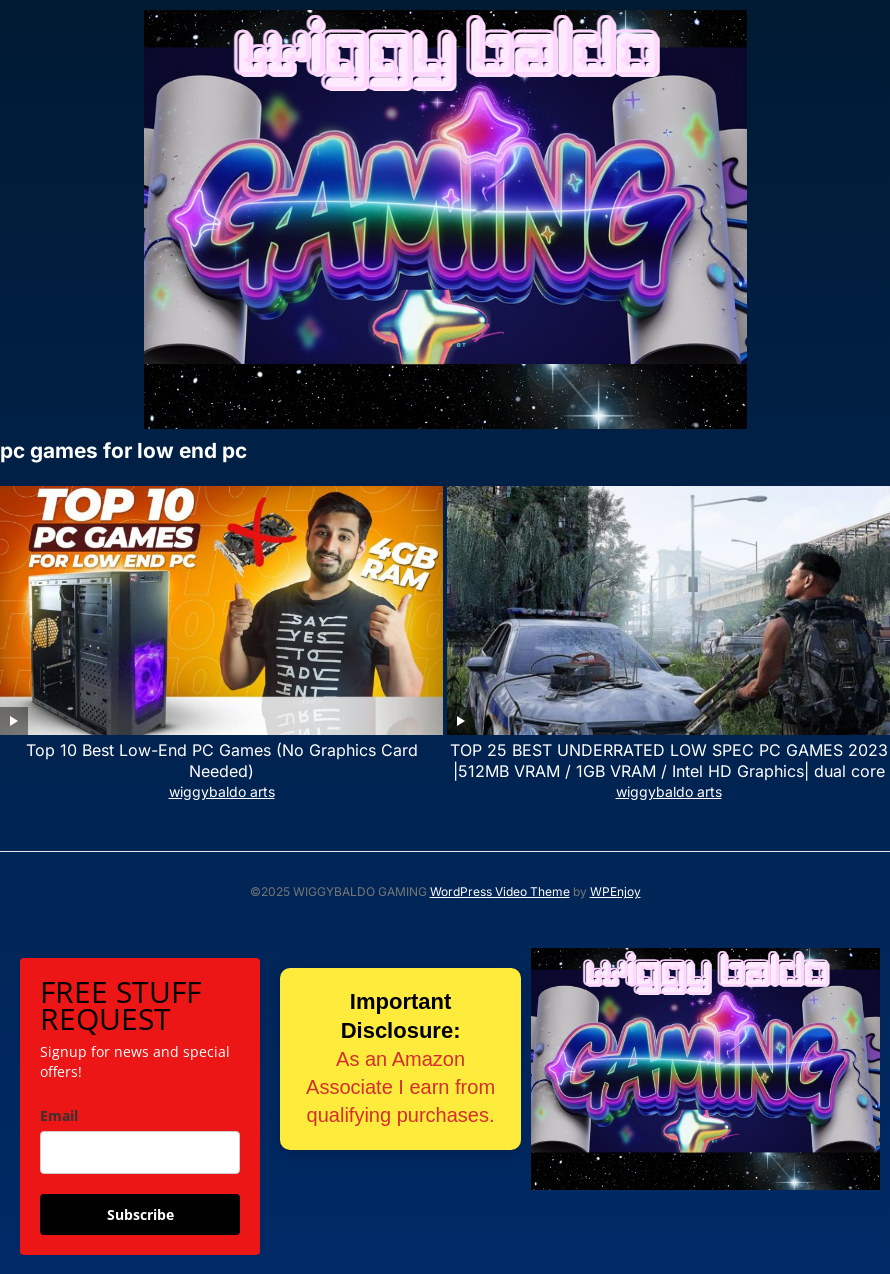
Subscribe (140, 1214)
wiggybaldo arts (222, 791)
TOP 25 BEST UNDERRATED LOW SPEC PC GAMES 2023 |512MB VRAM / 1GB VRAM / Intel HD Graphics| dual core (669, 760)
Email (59, 1115)
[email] (140, 1152)
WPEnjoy (615, 891)
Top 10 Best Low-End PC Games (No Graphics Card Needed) (222, 760)
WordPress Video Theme (500, 891)
